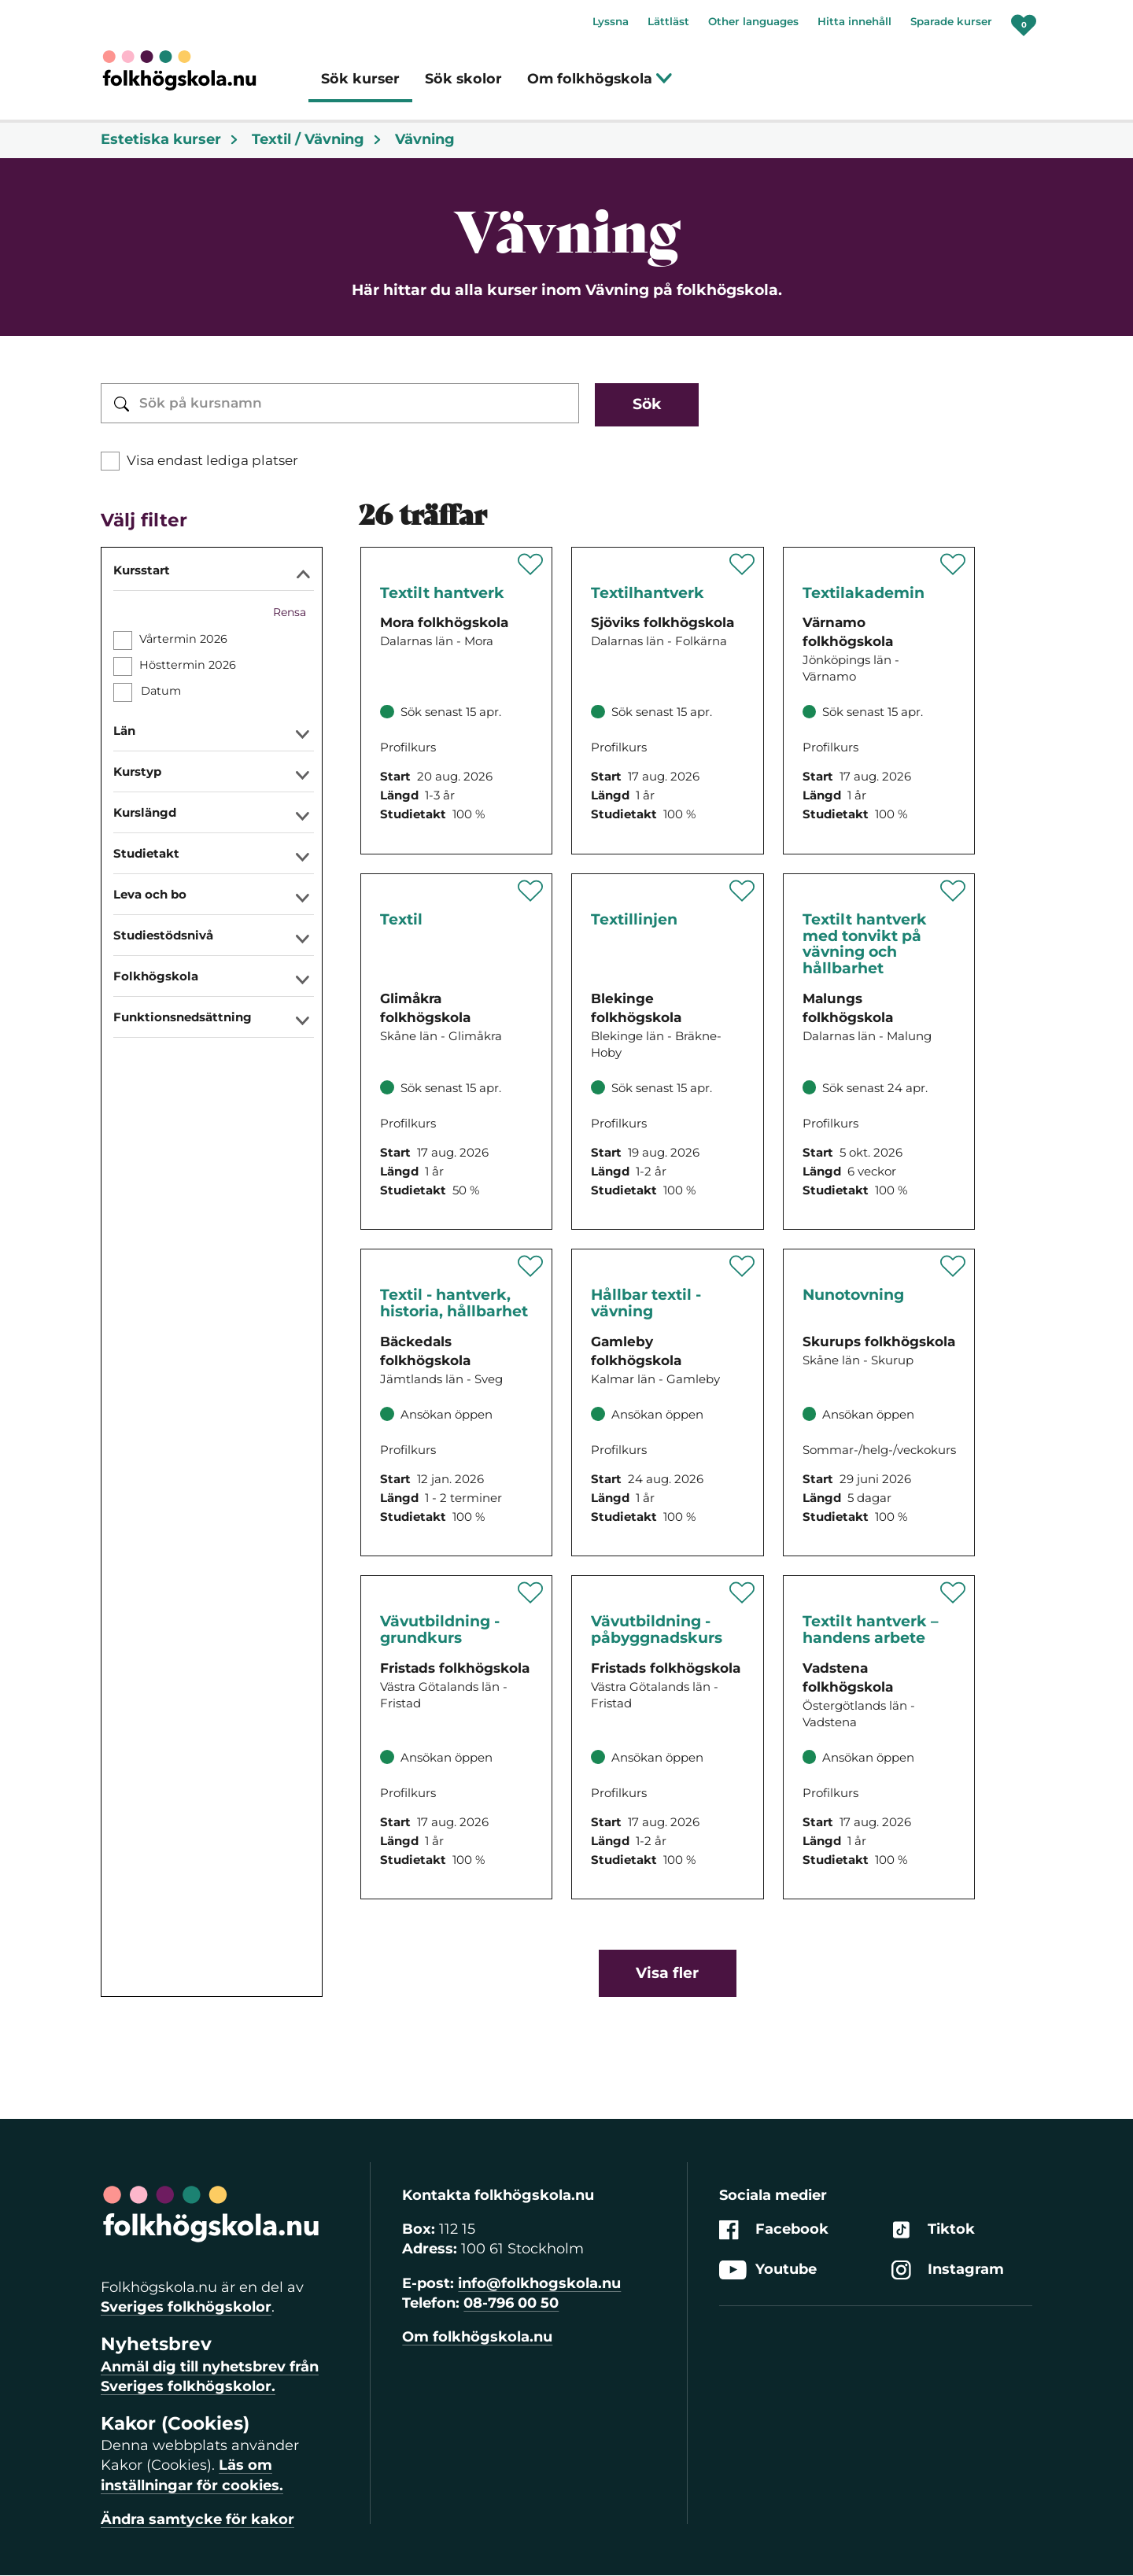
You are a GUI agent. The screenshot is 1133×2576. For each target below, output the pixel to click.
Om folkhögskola (600, 78)
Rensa (289, 612)
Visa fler (667, 1973)
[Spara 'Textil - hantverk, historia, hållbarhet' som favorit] (531, 1266)
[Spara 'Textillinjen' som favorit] (742, 890)
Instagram (947, 2270)
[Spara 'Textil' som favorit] (531, 890)
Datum (160, 691)
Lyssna (610, 21)
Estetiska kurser (170, 139)
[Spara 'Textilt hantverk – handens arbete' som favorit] (953, 1592)
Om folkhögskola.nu (477, 2336)
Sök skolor (463, 78)
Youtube (768, 2270)
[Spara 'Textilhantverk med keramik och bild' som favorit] (742, 564)
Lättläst (668, 21)
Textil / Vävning (317, 139)
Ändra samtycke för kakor (197, 2519)
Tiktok (933, 2229)
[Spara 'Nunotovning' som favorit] (953, 1266)
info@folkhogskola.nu (539, 2283)
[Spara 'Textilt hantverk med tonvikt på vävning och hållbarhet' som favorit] (953, 890)
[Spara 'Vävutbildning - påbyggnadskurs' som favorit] (742, 1592)
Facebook (774, 2229)
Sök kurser (360, 78)
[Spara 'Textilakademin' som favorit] (953, 564)
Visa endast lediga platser (212, 460)
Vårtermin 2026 (183, 639)
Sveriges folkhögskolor (186, 2307)
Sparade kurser (951, 21)
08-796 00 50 (511, 2303)
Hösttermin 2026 (187, 665)
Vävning (425, 139)
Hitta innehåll (854, 21)
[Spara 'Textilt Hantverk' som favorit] (531, 564)
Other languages (753, 21)
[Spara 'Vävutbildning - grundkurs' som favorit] (531, 1592)
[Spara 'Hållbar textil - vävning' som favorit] (742, 1266)
